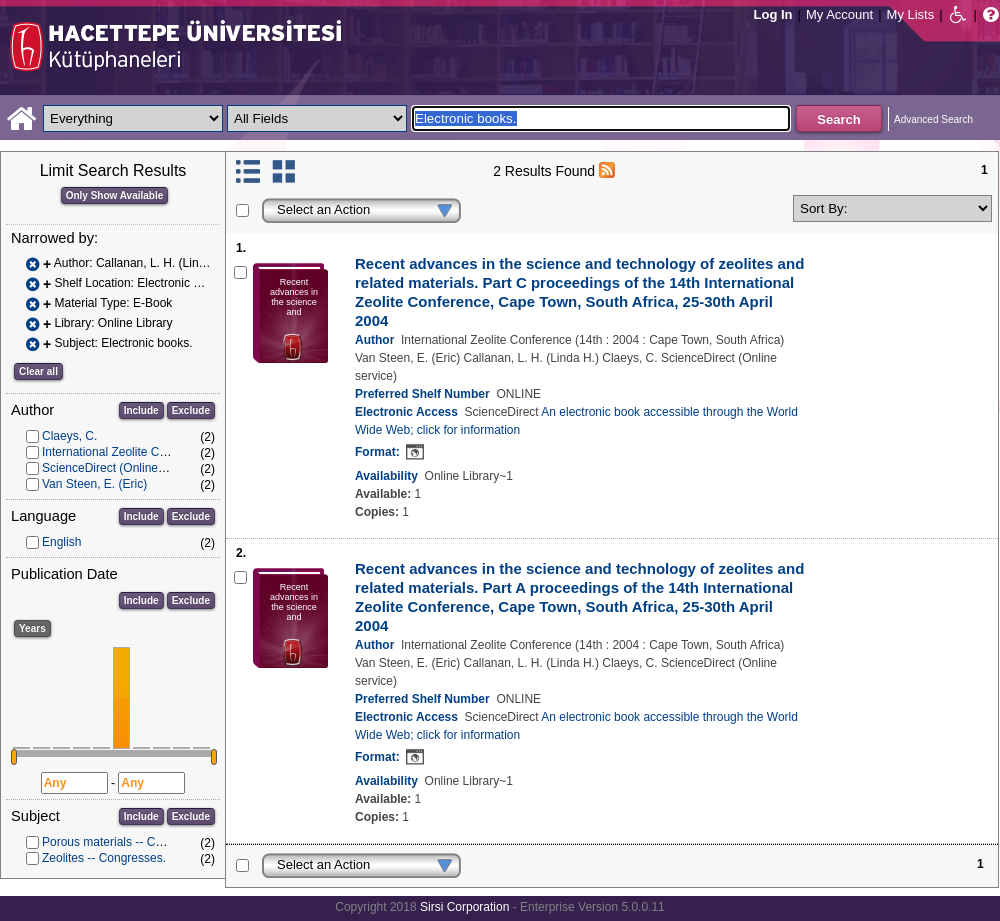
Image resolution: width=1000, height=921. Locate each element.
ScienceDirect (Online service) (122, 468)
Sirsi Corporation (464, 907)
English (61, 542)
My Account (839, 14)
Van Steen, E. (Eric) (94, 484)
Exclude (191, 410)
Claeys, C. (69, 436)
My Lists (911, 14)
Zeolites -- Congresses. (104, 858)
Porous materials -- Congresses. (128, 842)
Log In (773, 14)
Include (141, 410)
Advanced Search (933, 119)
